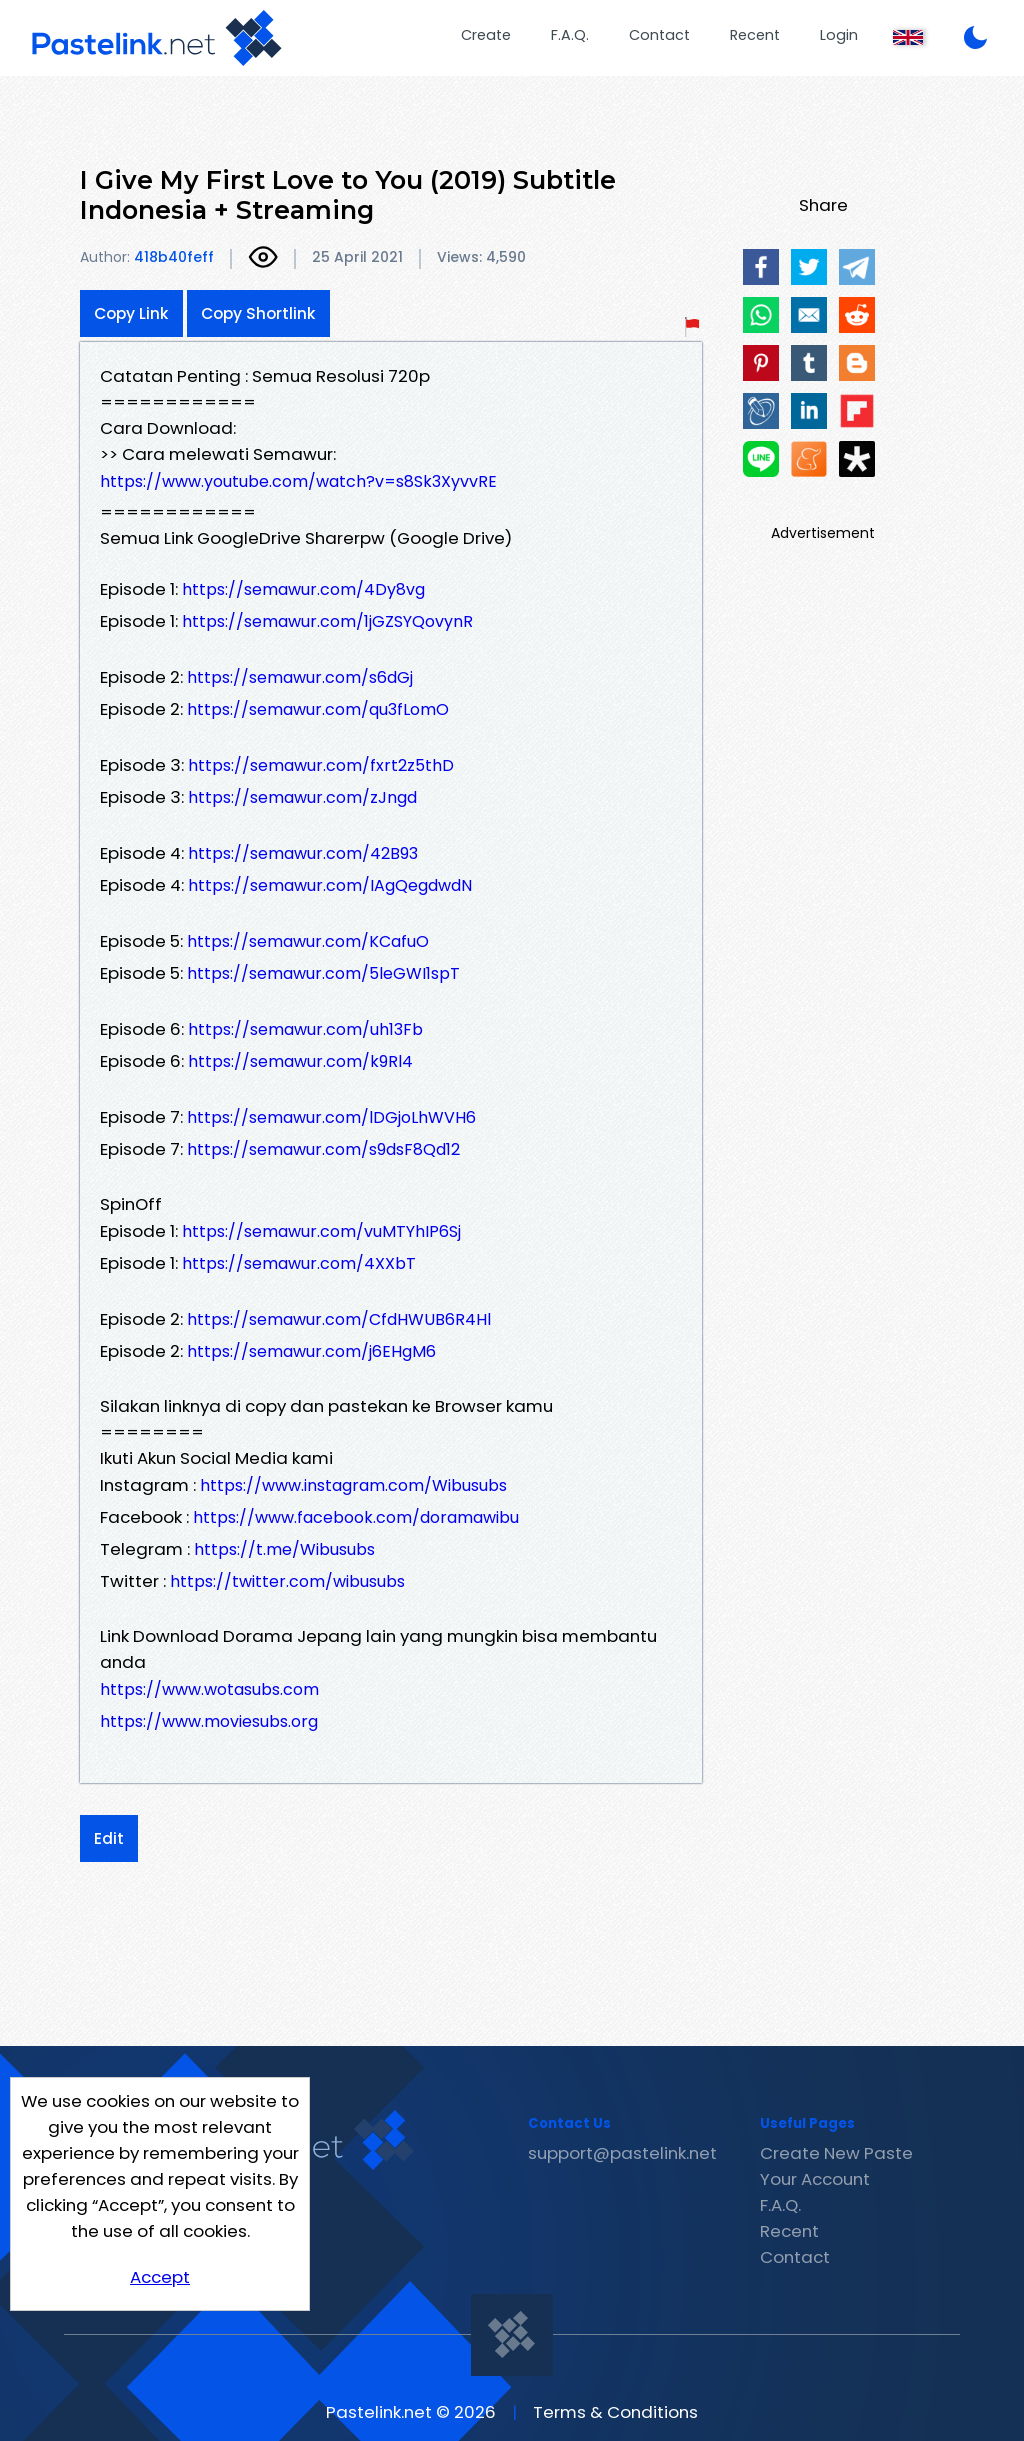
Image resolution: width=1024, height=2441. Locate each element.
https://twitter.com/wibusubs (287, 1581)
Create (486, 35)
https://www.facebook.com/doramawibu (356, 1517)
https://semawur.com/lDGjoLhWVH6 (331, 1117)
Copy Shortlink (258, 313)
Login (839, 35)
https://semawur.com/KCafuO (308, 941)
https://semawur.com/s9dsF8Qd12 (323, 1149)
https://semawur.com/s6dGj (300, 677)
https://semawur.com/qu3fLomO (318, 709)
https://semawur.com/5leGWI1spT (323, 973)
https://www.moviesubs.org (209, 1721)
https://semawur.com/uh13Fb (305, 1029)
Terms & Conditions (615, 2412)
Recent (755, 35)
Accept (160, 2277)
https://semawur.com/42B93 (303, 853)
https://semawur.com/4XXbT (299, 1263)
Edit (109, 1838)
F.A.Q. (570, 35)
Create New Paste (836, 2153)
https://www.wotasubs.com (209, 1689)
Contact (659, 35)
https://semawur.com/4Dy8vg (303, 589)
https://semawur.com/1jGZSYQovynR (327, 621)
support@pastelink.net (622, 2153)
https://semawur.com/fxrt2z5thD (321, 765)
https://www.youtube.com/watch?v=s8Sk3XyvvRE (298, 481)
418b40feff (174, 257)
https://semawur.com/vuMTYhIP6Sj (321, 1231)
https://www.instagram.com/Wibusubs (353, 1485)
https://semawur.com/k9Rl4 (300, 1061)
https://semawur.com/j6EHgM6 (311, 1351)
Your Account (815, 2179)
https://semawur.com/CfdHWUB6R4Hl (339, 1319)
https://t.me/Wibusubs (284, 1549)
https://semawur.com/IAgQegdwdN (330, 885)
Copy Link (131, 313)
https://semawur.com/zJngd (302, 797)
